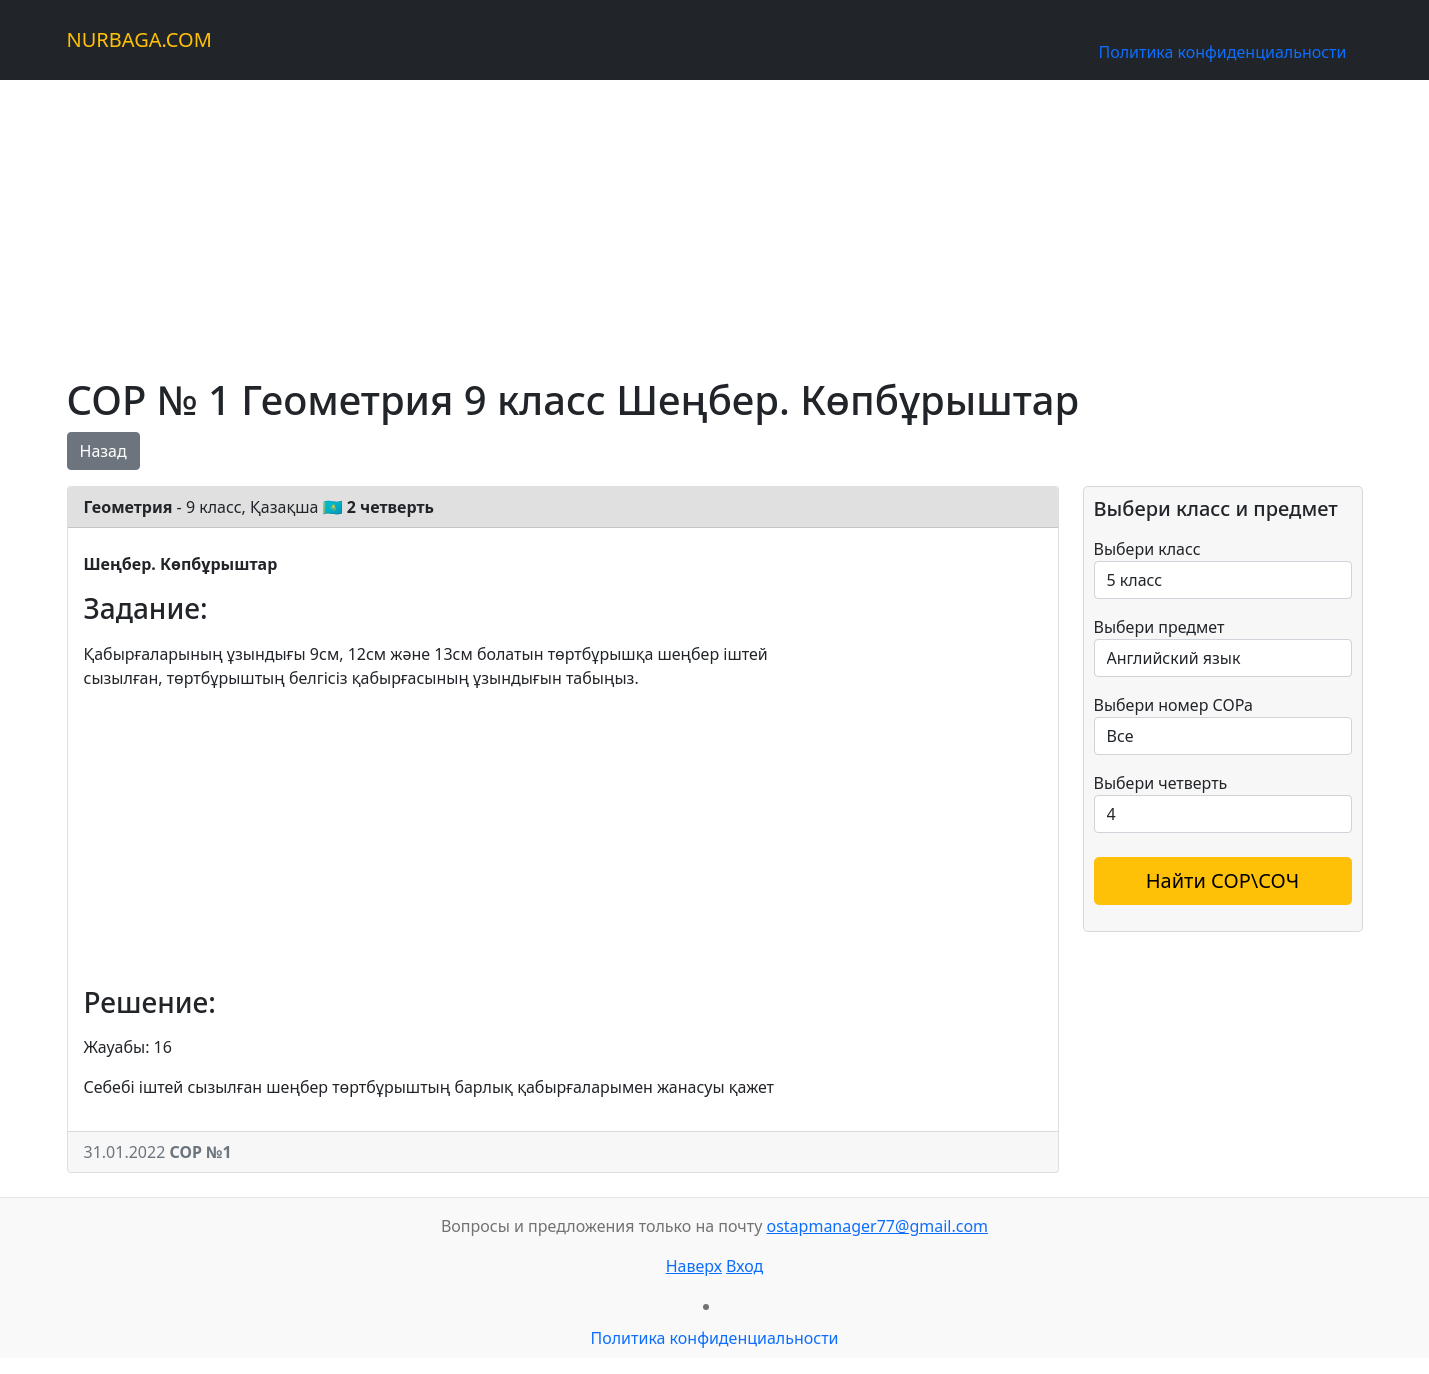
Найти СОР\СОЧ (1223, 880)
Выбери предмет (1159, 627)
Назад (103, 451)
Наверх (694, 1266)
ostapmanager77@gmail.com (877, 1226)
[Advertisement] (667, 220)
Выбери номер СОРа (1173, 705)
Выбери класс (1147, 549)
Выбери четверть (1161, 783)
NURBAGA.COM (139, 39)
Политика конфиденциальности (1222, 52)
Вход (744, 1266)
